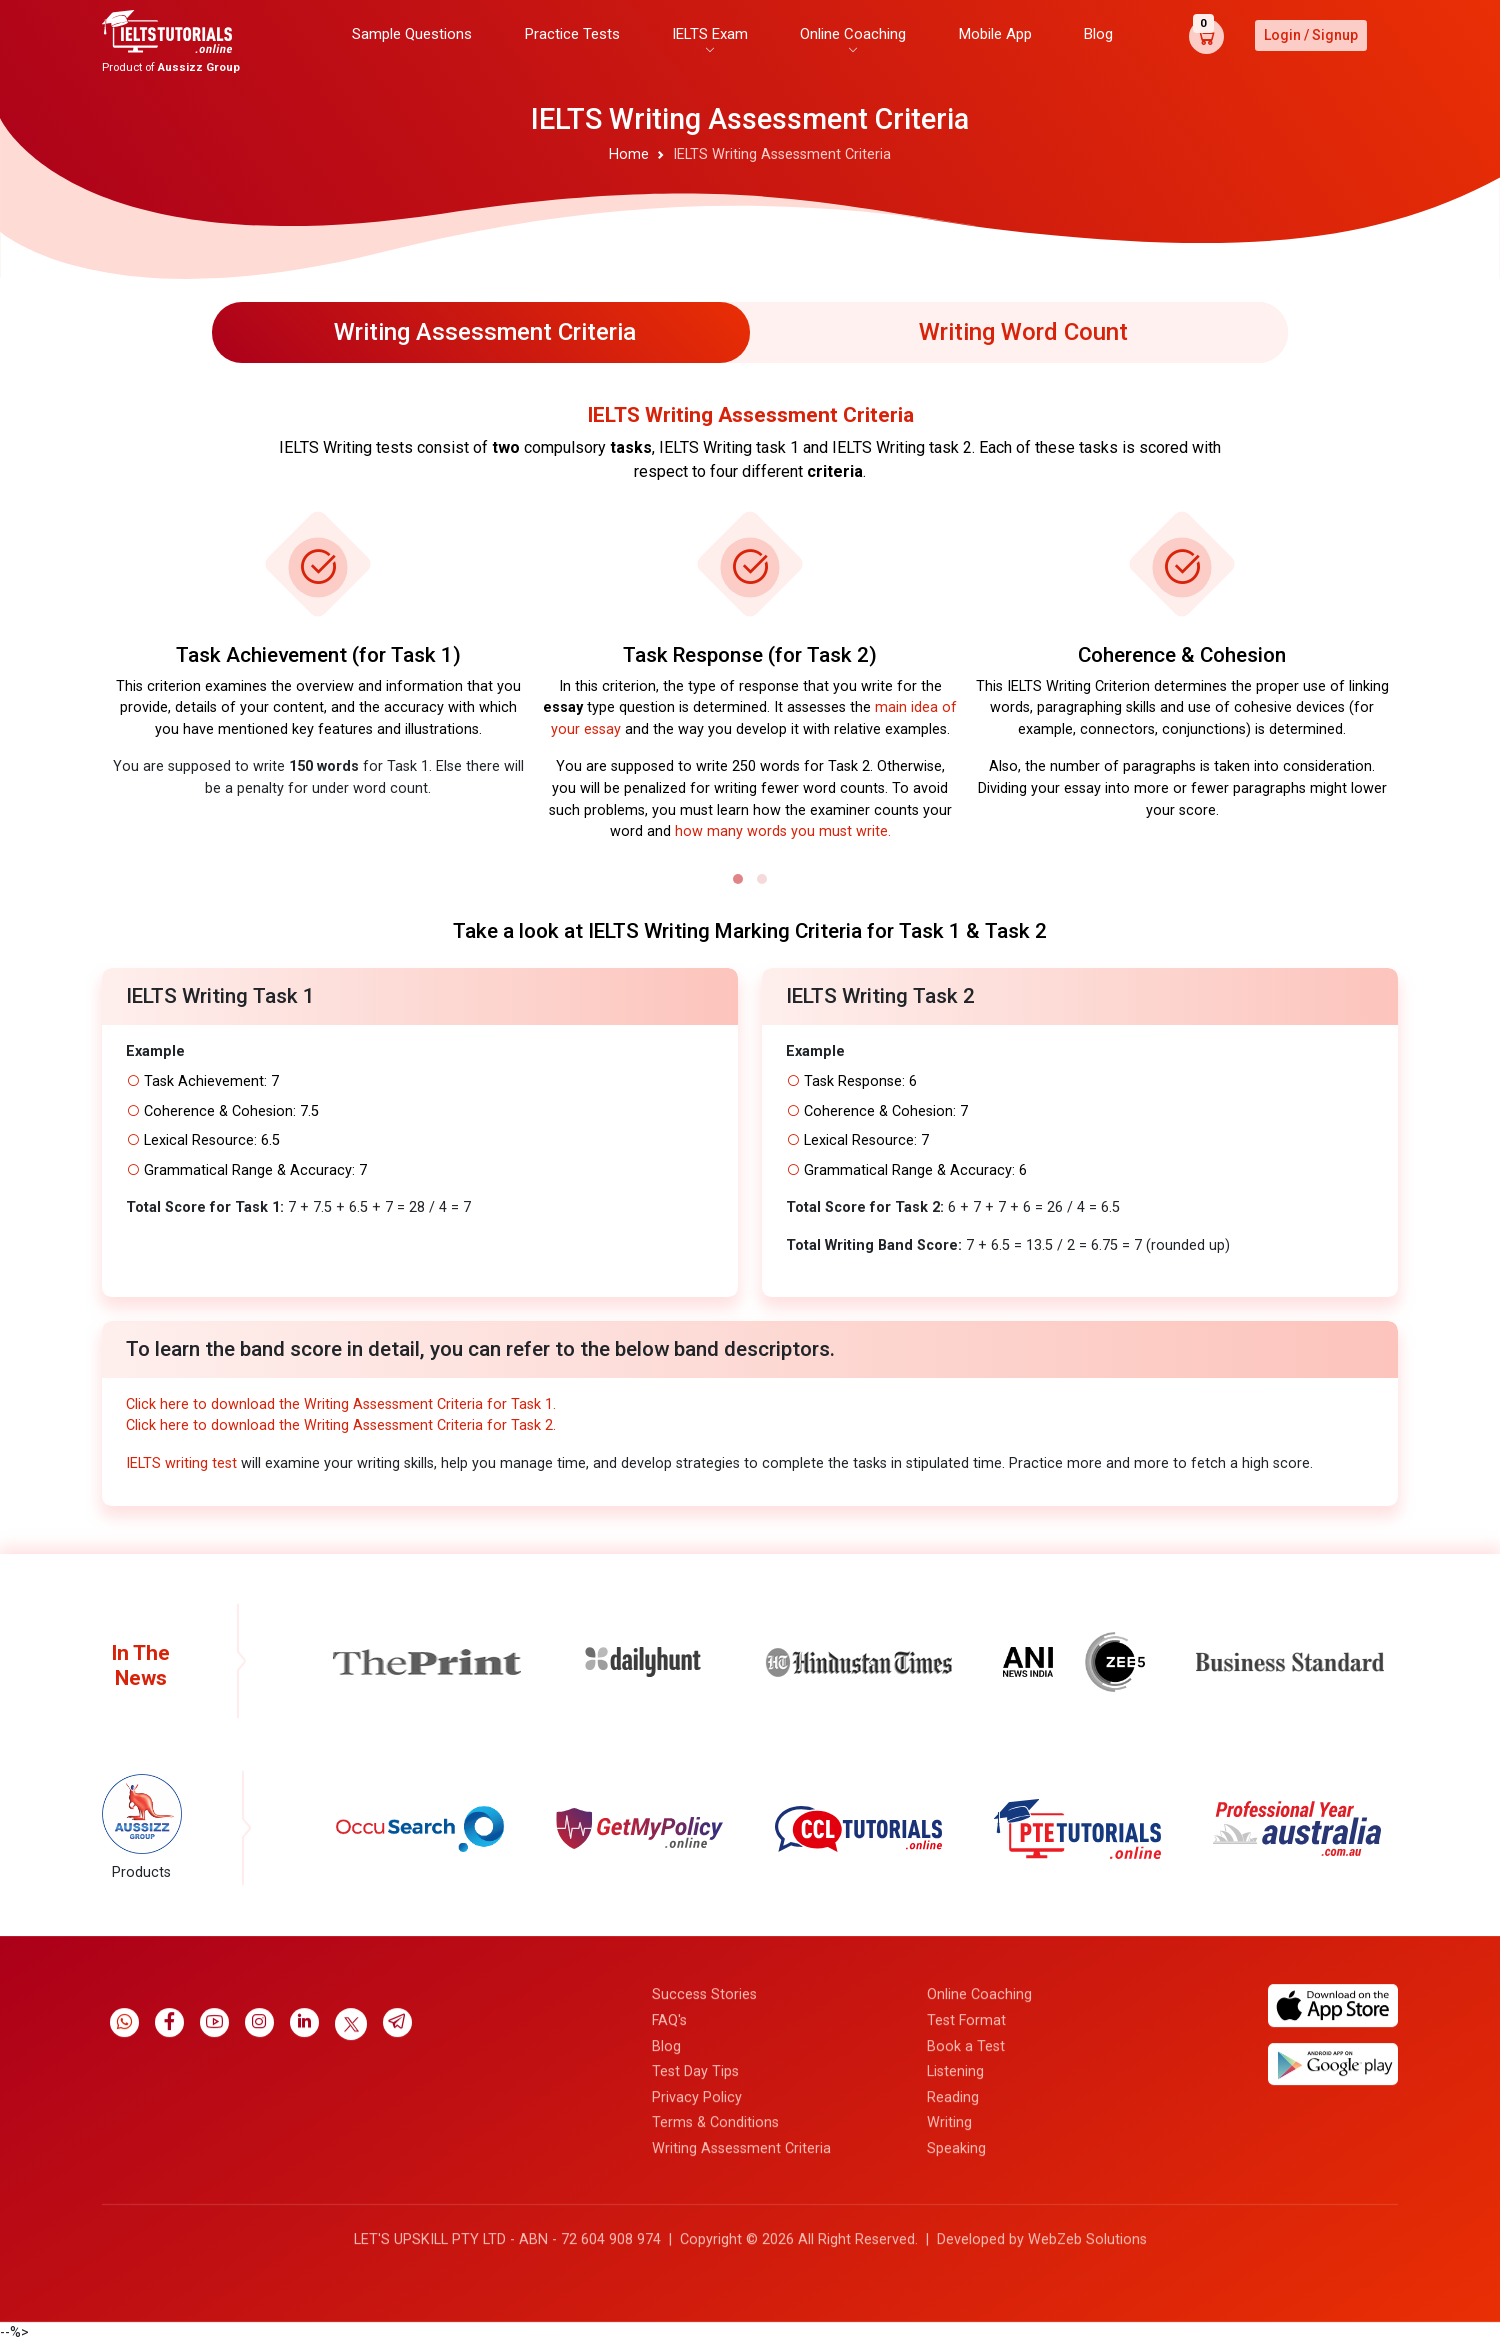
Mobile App (995, 34)
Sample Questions (412, 34)
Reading (953, 2325)
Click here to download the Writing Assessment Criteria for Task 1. (341, 1404)
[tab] (481, 332)
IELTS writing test (181, 1463)
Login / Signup (1311, 35)
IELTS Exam (710, 34)
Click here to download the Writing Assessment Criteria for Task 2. (341, 1425)
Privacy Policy (697, 2325)
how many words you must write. (783, 831)
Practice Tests (572, 34)
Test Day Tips (695, 2300)
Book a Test (966, 2274)
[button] (738, 879)
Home (629, 154)
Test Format (966, 2248)
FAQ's (669, 2248)
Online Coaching (853, 34)
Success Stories (704, 2223)
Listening (955, 2300)
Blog (1098, 34)
